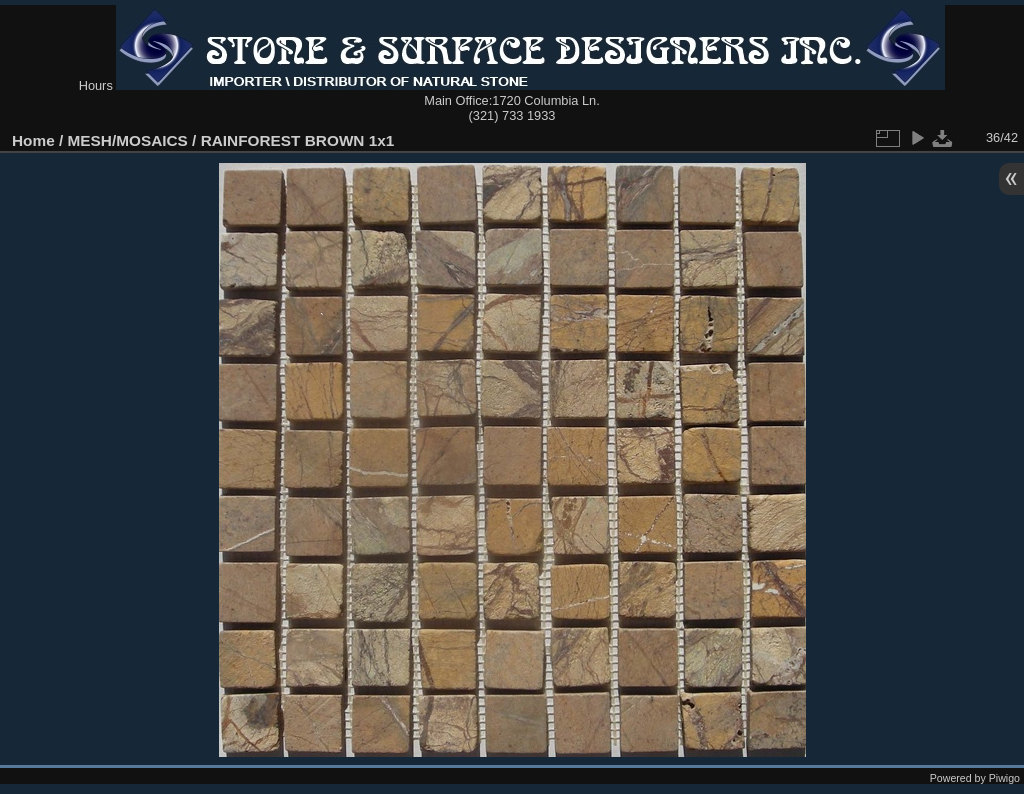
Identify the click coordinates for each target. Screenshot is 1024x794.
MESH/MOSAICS (128, 140)
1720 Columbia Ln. (545, 100)
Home (33, 140)
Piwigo (1004, 778)
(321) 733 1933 (512, 115)
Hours (96, 85)
